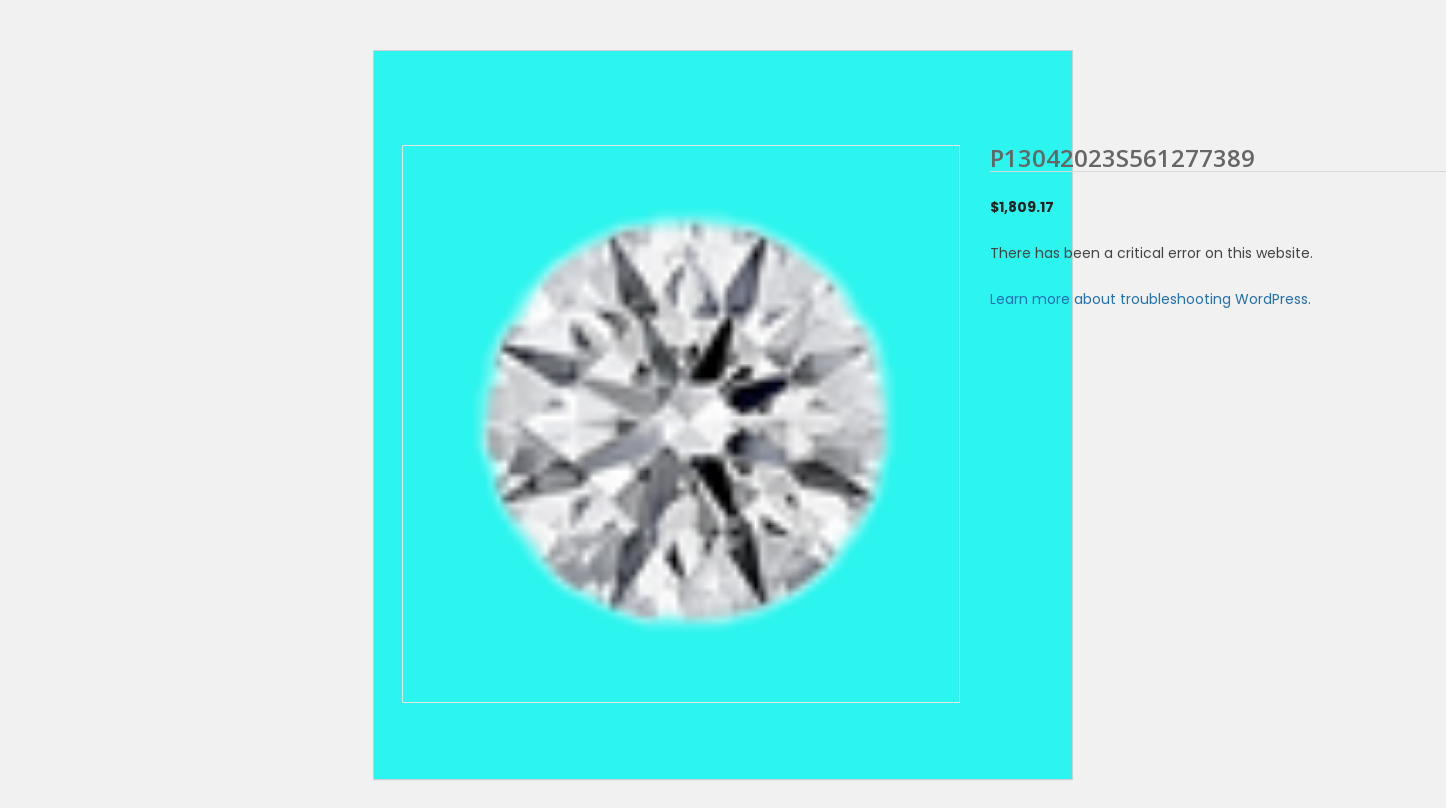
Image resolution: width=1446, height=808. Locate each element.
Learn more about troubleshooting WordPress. (1150, 299)
